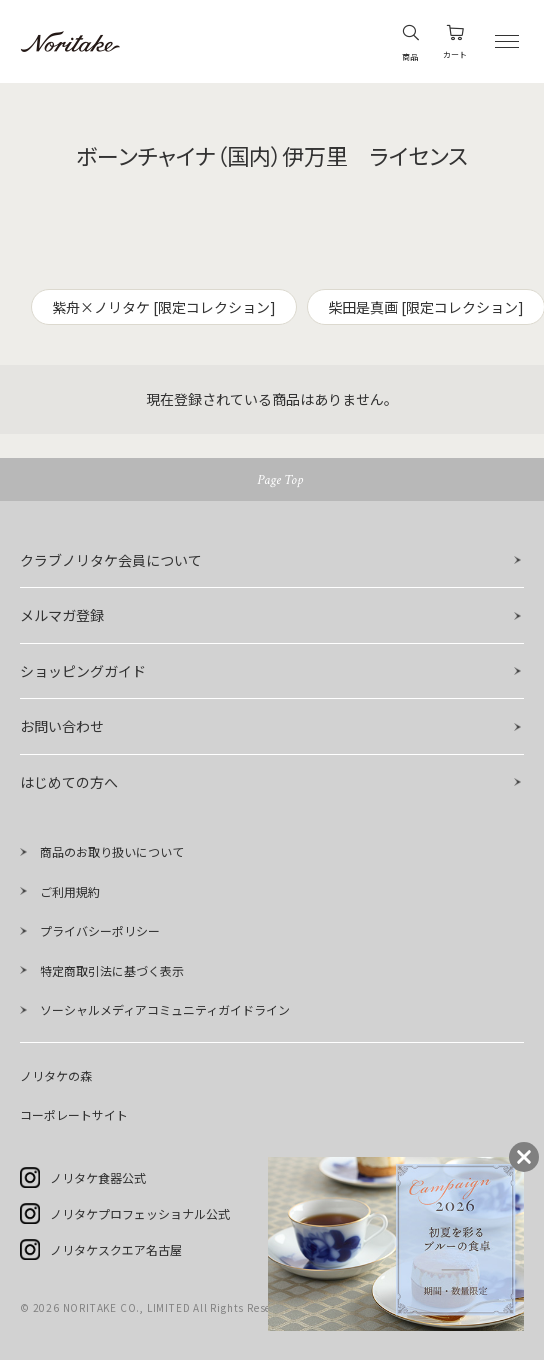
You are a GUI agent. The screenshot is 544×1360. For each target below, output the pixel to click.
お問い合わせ (62, 726)
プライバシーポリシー (100, 930)
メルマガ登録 (62, 615)
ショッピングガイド (83, 671)
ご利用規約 (70, 891)
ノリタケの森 (56, 1075)
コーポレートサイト (74, 1114)
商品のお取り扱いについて (112, 851)
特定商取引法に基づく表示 (112, 970)
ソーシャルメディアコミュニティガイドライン (165, 1009)
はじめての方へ (69, 782)
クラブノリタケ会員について (111, 560)
